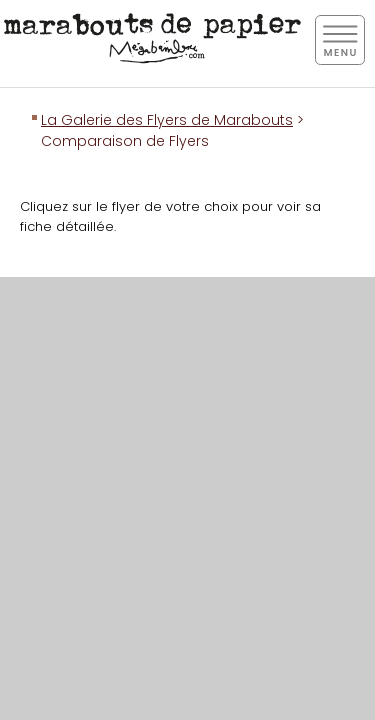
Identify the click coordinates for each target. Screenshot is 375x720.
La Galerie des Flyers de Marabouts (167, 120)
